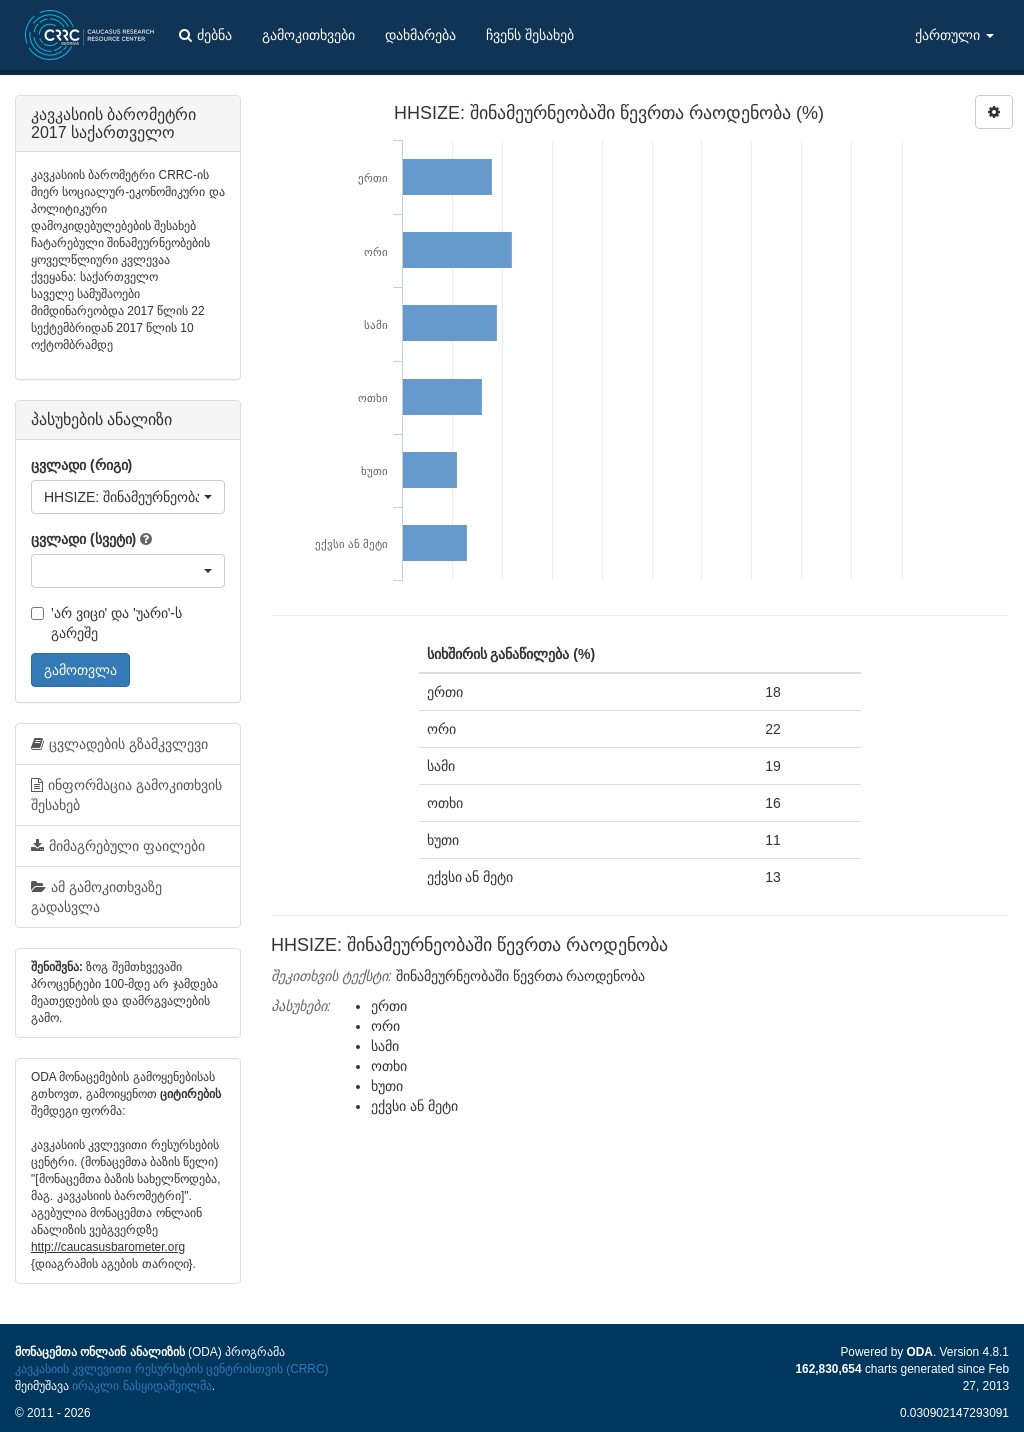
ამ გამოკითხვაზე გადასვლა (96, 897)
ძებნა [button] (205, 35)
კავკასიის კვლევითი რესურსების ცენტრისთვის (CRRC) (171, 1369)
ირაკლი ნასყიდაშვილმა (141, 1386)
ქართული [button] (954, 35)
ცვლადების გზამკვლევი (119, 744)
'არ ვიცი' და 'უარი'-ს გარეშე (106, 623)
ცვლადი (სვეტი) (83, 539)
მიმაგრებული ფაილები (118, 846)
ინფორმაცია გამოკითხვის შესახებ (126, 795)
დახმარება (420, 35)
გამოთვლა (80, 670)
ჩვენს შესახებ (530, 35)
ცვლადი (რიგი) (81, 465)
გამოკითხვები (308, 35)
